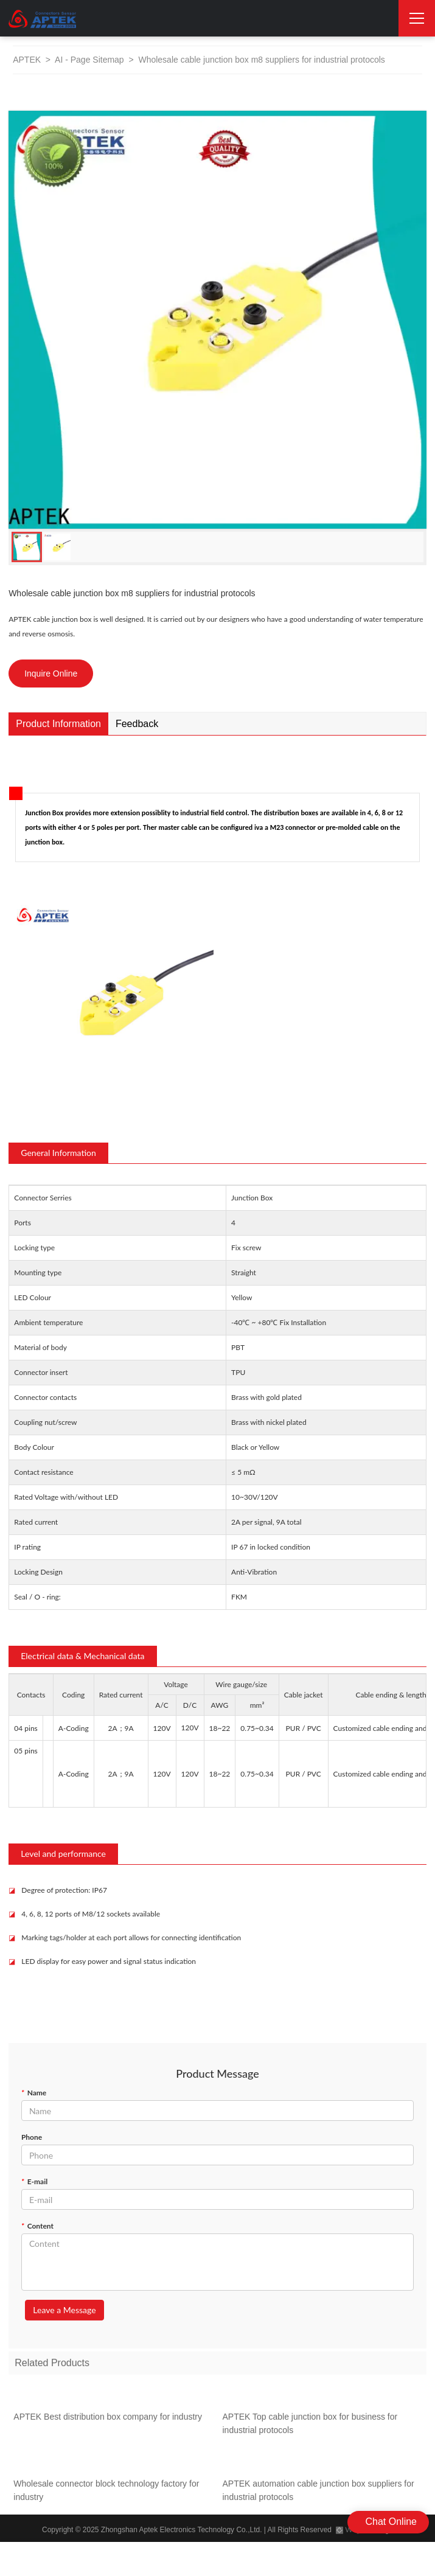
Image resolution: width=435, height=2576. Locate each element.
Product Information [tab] (58, 724)
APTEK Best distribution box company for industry (107, 2420)
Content (37, 2225)
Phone (31, 2137)
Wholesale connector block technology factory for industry (106, 2493)
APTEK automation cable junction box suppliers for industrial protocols (318, 2493)
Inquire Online (50, 673)
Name (33, 2092)
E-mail (34, 2181)
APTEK (27, 59)
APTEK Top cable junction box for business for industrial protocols (310, 2426)
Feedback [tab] (137, 724)
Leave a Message (64, 2310)
